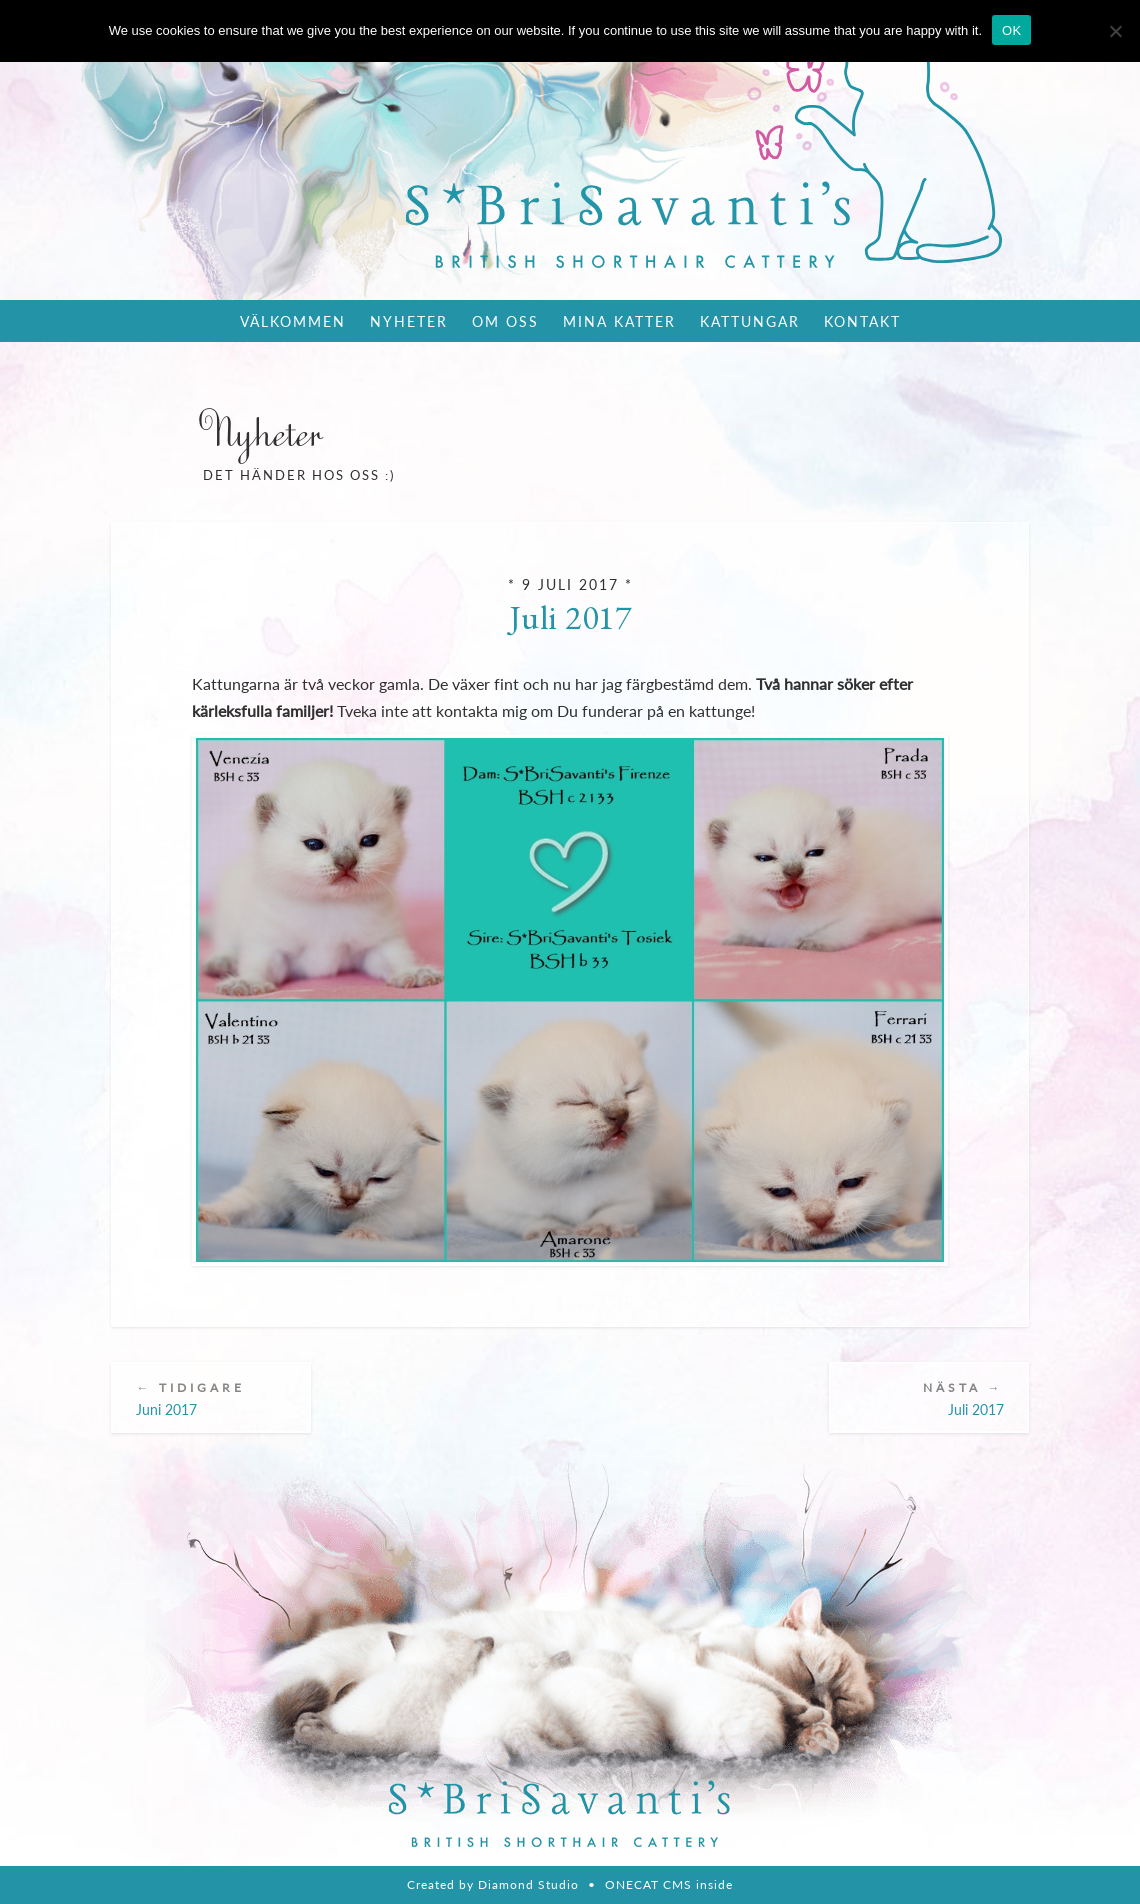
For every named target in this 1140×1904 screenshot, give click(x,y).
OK (1011, 30)
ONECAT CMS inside (669, 1884)
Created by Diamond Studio (493, 1884)
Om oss (505, 321)
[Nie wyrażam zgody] (1115, 31)
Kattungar (750, 321)
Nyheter (409, 321)
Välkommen (293, 321)
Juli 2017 (570, 617)
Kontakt (862, 321)
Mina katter (619, 321)
